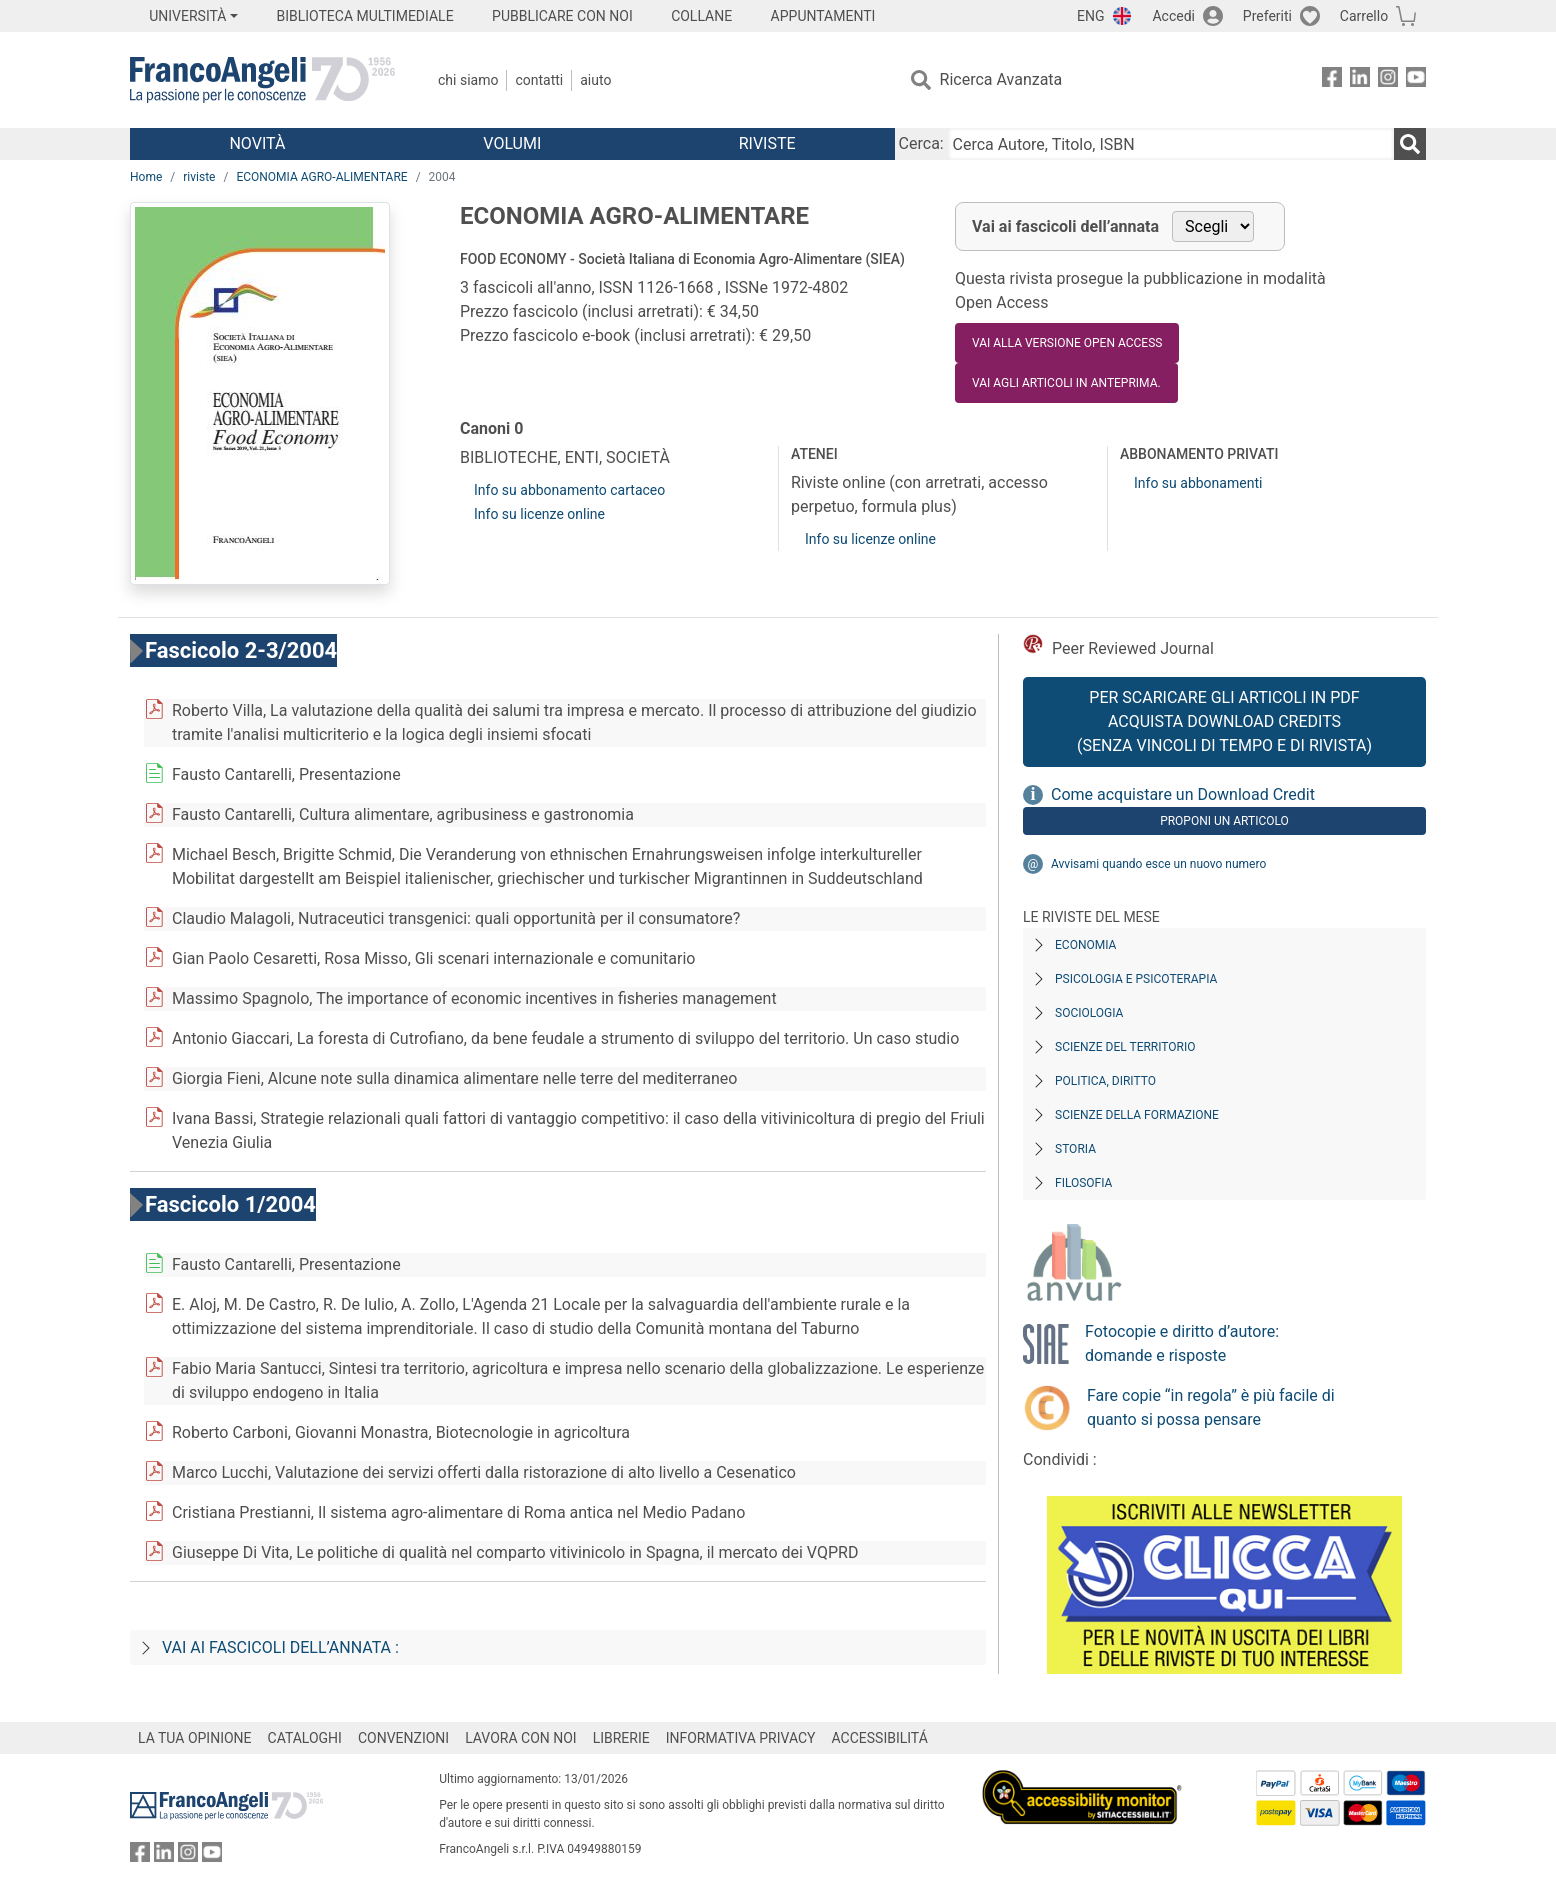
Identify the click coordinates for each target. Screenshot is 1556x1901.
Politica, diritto (1105, 1081)
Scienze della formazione (1137, 1115)
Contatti (539, 80)
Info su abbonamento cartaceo (569, 490)
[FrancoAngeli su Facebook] (1332, 80)
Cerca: (921, 143)
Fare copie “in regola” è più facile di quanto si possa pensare (1211, 1407)
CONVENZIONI (403, 1738)
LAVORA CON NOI (521, 1738)
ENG (1090, 16)
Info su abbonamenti (1198, 483)
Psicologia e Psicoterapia (1136, 979)
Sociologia (1089, 1013)
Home (146, 177)
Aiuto (595, 80)
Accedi (1173, 16)
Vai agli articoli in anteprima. (1066, 383)
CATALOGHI (305, 1738)
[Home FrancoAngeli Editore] (262, 80)
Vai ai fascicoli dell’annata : (280, 1647)
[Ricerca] (1410, 144)
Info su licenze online (539, 514)
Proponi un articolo (1224, 821)
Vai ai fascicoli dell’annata (1065, 226)
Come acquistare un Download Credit (1183, 794)
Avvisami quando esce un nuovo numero (1158, 864)
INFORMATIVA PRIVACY (741, 1738)
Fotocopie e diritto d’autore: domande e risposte (1182, 1343)
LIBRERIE (621, 1738)
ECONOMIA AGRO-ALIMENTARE (321, 177)
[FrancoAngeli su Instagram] (1388, 80)
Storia (1075, 1149)
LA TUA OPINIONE (195, 1738)
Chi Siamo (468, 80)
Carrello (1364, 16)
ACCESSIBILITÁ (880, 1738)
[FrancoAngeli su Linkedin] (1360, 80)
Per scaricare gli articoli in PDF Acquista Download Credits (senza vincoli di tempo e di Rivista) (1224, 721)
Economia (1085, 945)
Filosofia (1083, 1183)
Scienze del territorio (1125, 1047)
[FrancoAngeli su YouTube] (1416, 80)
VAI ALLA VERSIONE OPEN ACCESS (1067, 343)
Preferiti (1267, 16)
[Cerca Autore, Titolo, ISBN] (1171, 144)
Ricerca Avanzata (1001, 79)
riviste (199, 177)
